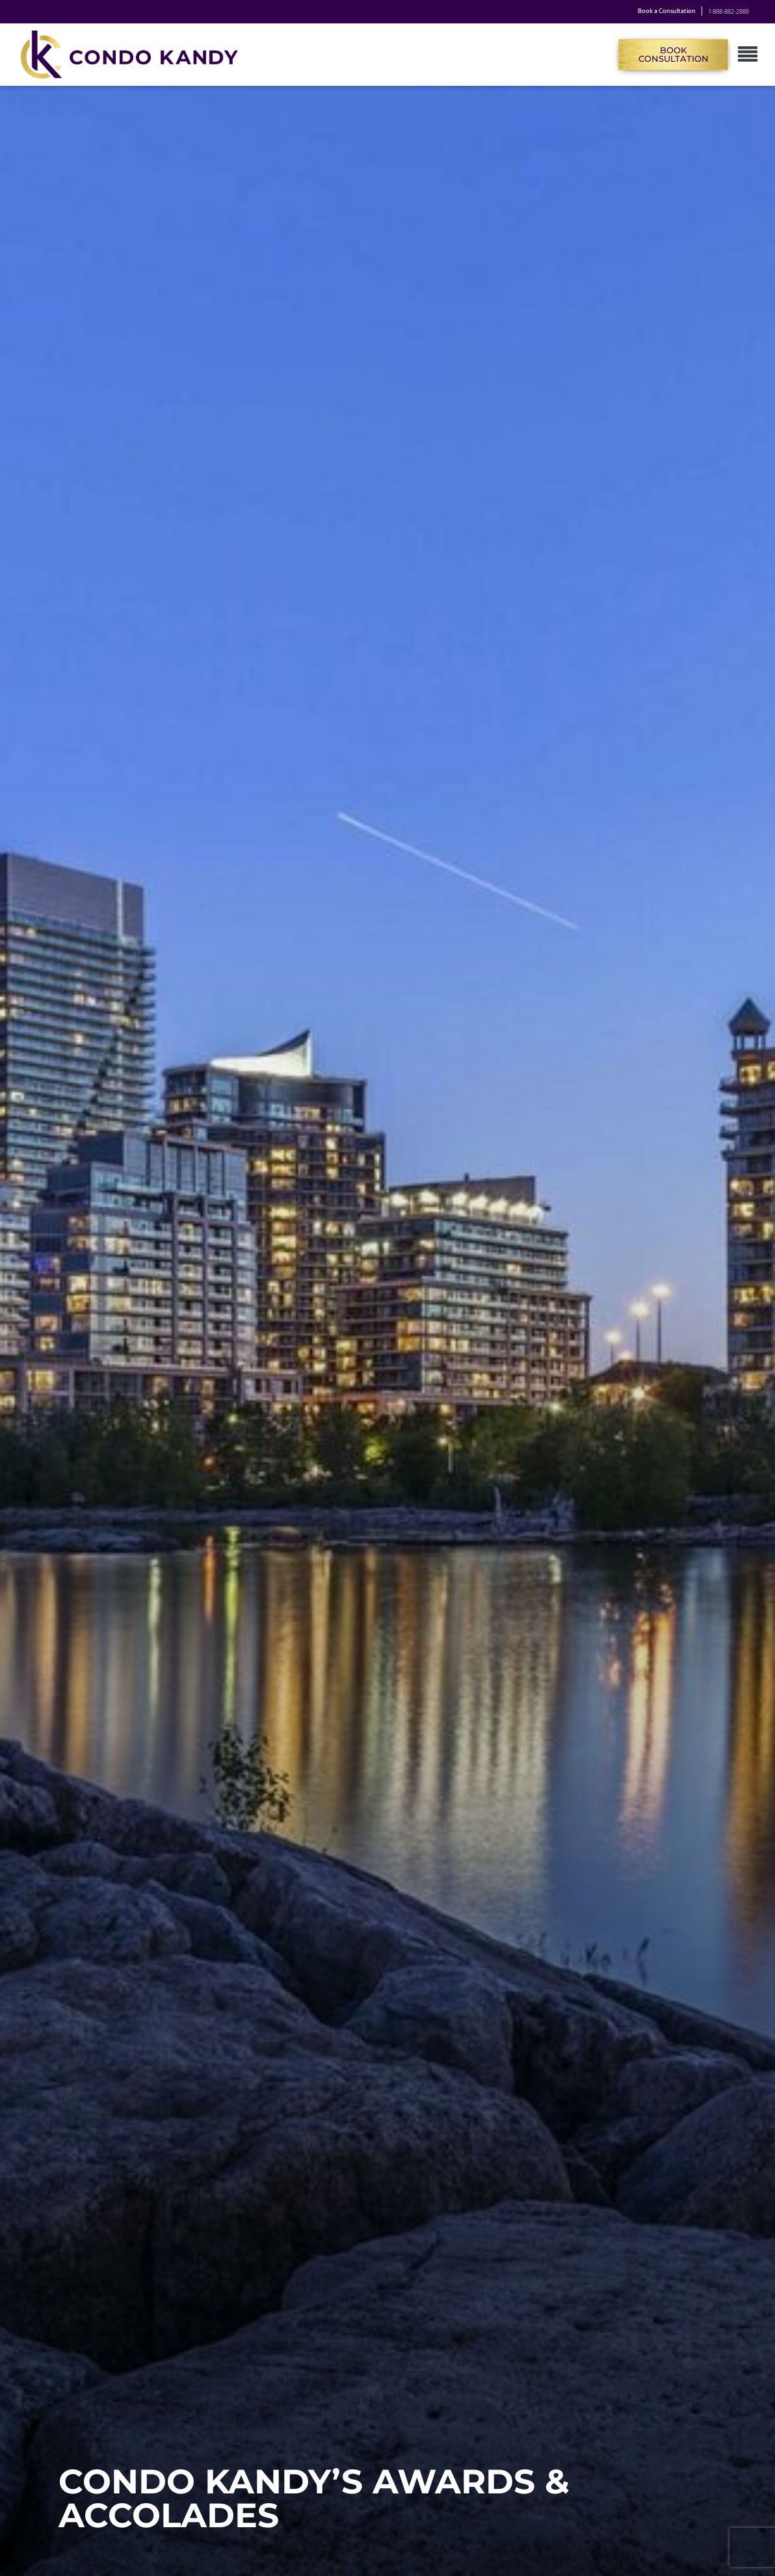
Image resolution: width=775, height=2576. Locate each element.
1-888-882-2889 (729, 12)
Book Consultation (673, 54)
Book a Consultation (667, 12)
